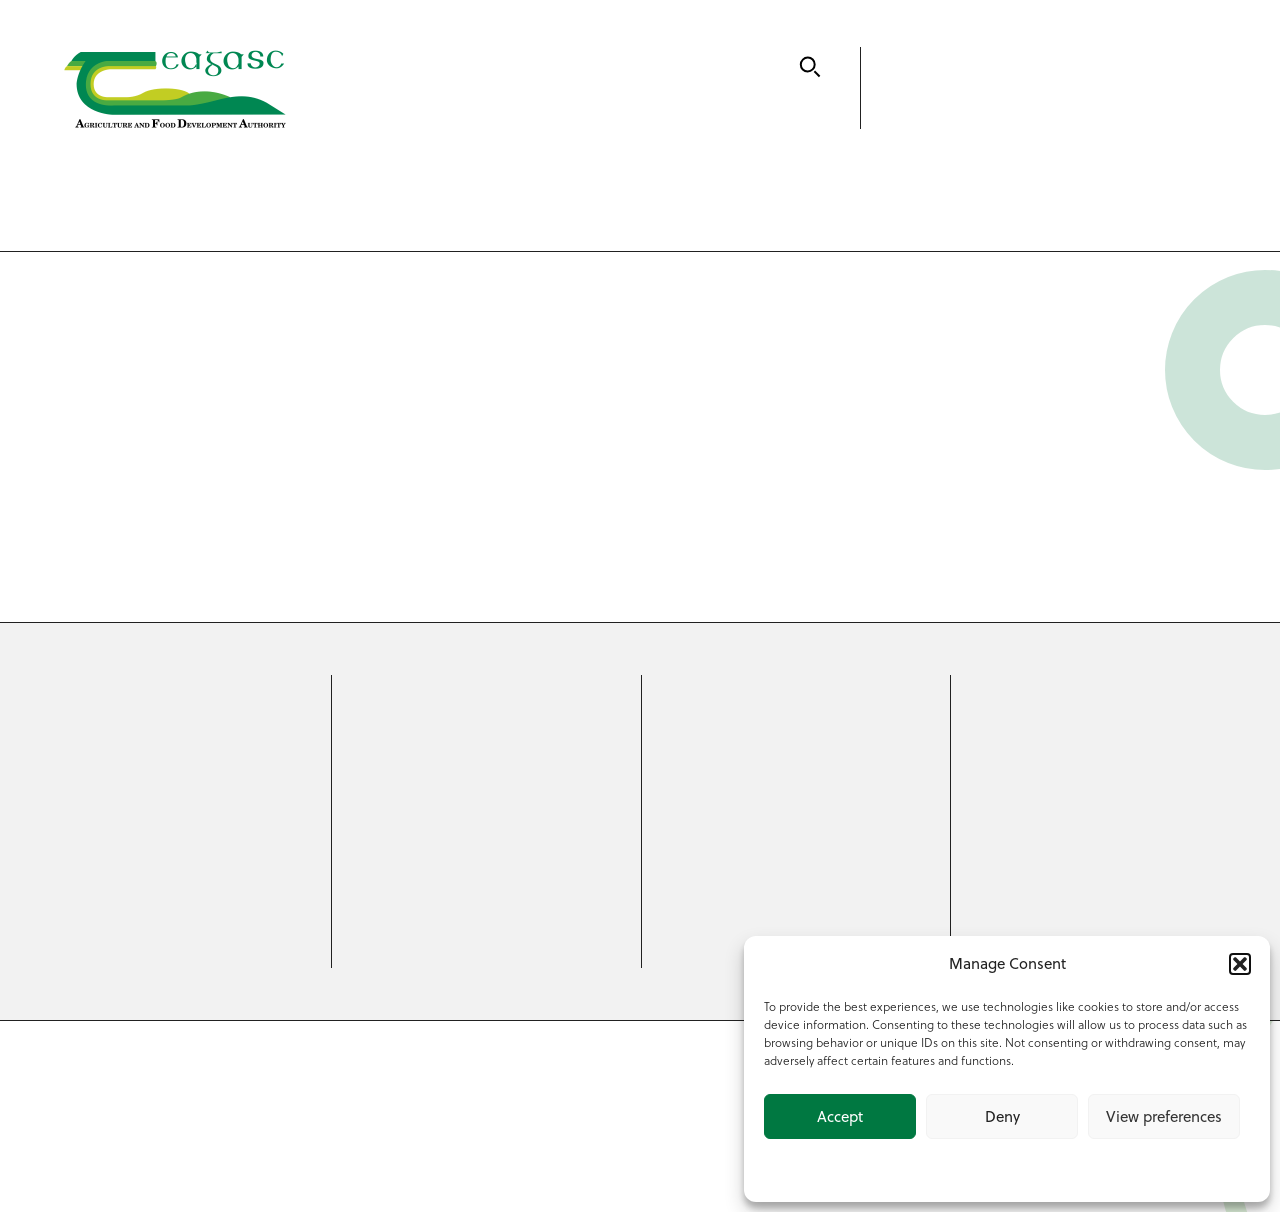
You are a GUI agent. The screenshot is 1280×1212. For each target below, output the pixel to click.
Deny (1002, 1116)
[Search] (810, 67)
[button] (1240, 964)
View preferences (1164, 1116)
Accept (840, 1116)
